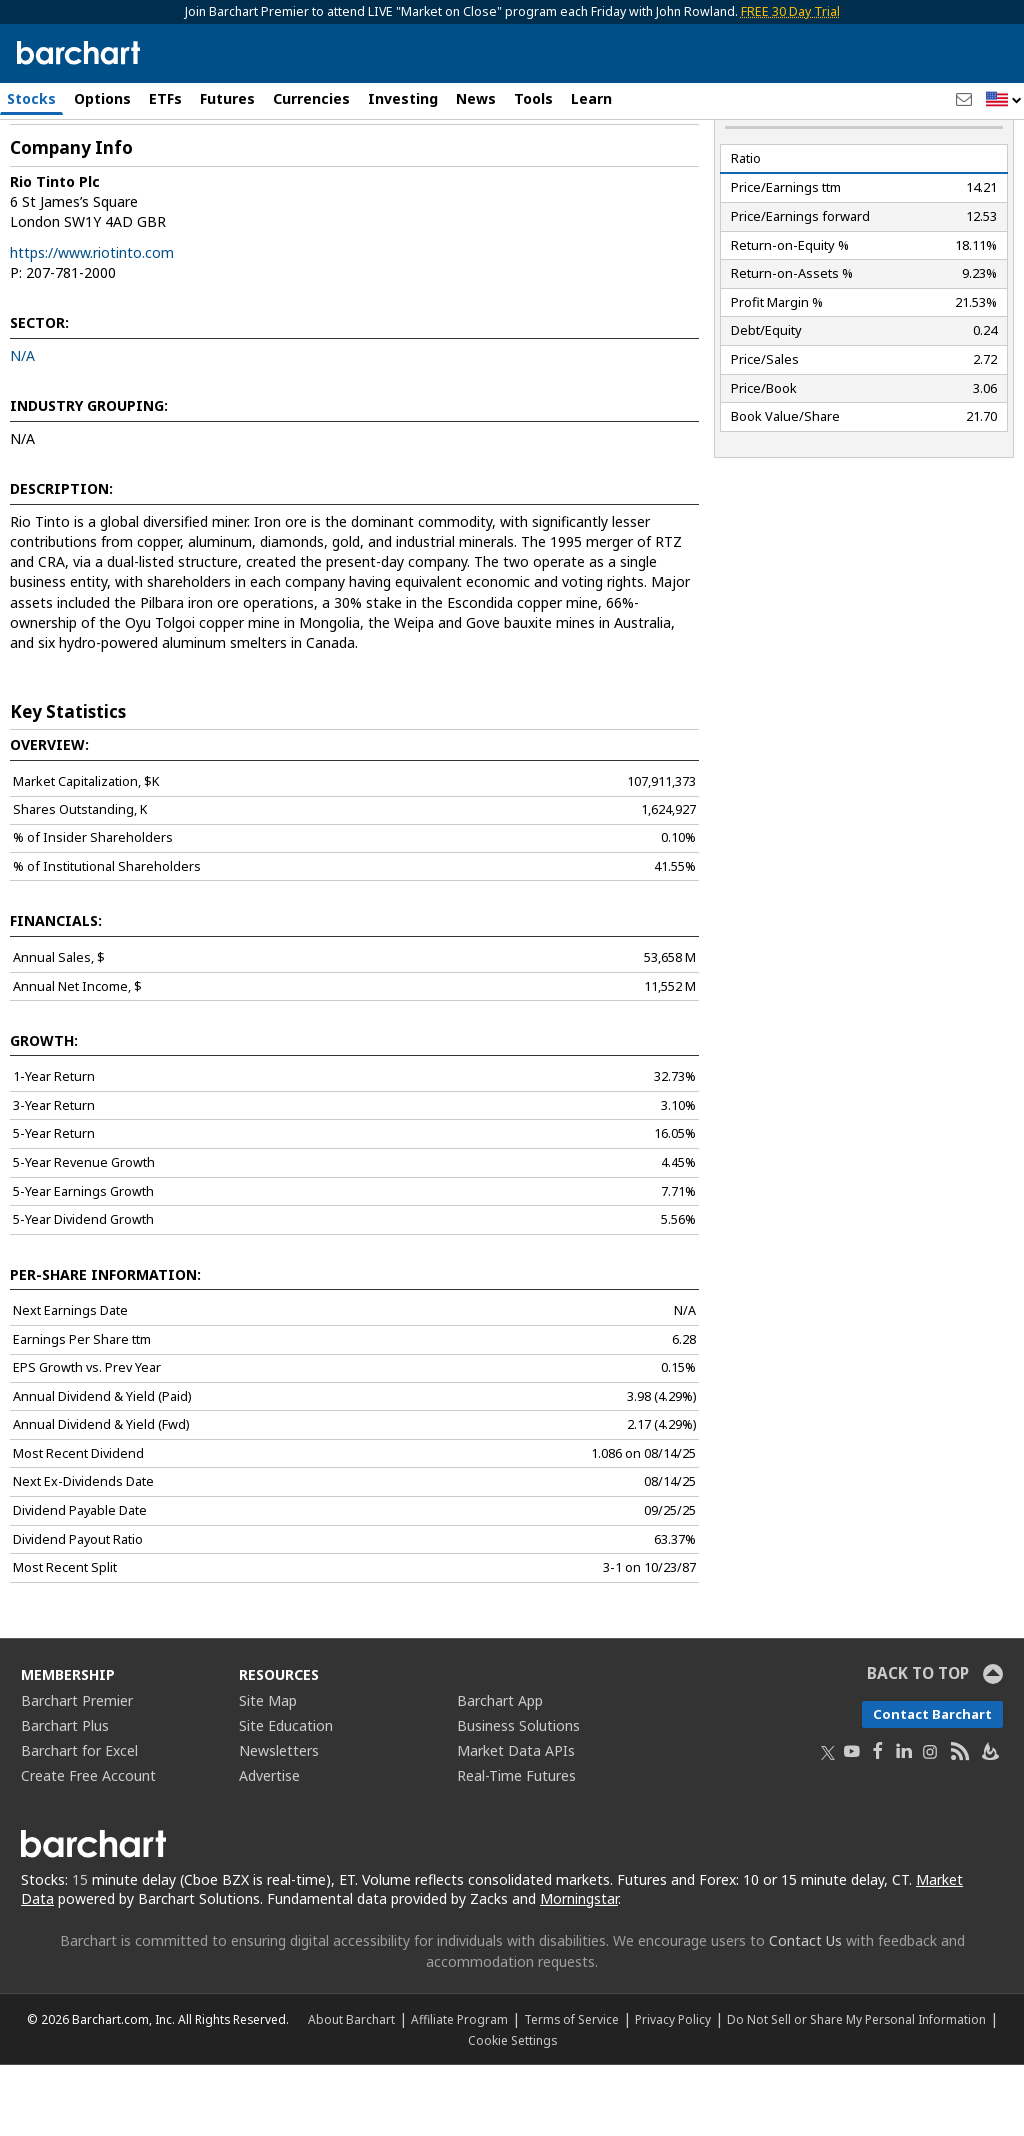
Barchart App (500, 1771)
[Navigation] (183, 172)
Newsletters (279, 1821)
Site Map (268, 1771)
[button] (1004, 100)
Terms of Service (571, 2090)
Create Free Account (88, 1846)
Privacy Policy (673, 2090)
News (476, 98)
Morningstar (579, 1969)
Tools (533, 98)
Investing (403, 98)
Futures (227, 98)
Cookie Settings (512, 2111)
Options (102, 98)
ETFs (165, 98)
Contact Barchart (932, 1785)
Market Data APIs (516, 1821)
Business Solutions (518, 1796)
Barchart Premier (77, 1771)
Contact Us (805, 2011)
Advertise (269, 1846)
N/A (22, 426)
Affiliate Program (459, 2090)
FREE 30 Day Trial (790, 11)
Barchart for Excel (79, 1821)
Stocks (31, 98)
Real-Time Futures (516, 1846)
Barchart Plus (65, 1796)
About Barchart (351, 2090)
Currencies (311, 98)
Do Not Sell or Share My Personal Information (856, 2090)
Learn (591, 98)
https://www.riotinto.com (92, 323)
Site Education (286, 1796)
